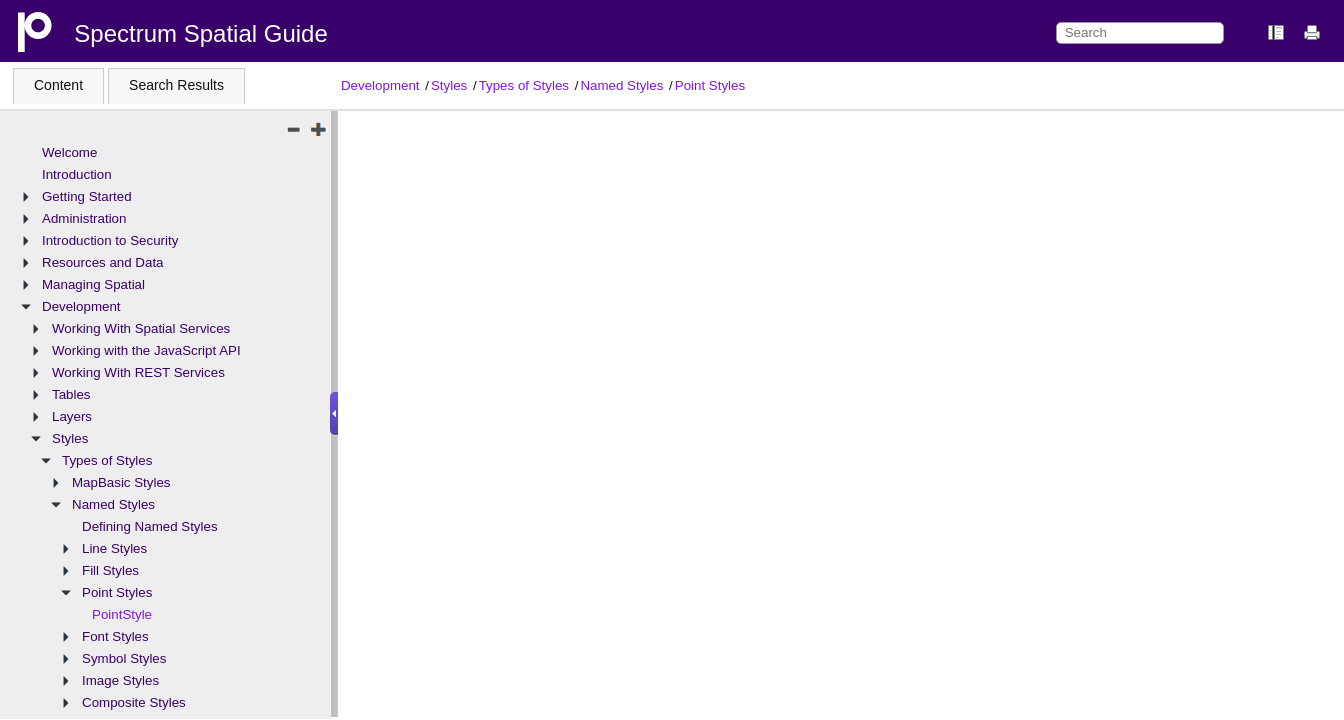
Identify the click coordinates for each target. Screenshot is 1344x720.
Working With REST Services (138, 372)
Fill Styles (110, 570)
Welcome (69, 152)
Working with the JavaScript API (146, 350)
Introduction (77, 174)
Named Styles (621, 85)
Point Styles (710, 85)
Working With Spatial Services (141, 328)
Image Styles (120, 680)
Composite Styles (134, 702)
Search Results (176, 85)
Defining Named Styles (150, 526)
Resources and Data (103, 262)
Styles (449, 85)
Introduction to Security (110, 240)
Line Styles (114, 548)
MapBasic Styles (121, 482)
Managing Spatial (93, 284)
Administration (84, 218)
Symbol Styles (124, 658)
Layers (72, 416)
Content (58, 85)
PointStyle (122, 614)
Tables (71, 394)
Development (380, 85)
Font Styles (115, 636)
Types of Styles (524, 85)
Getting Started (87, 196)
